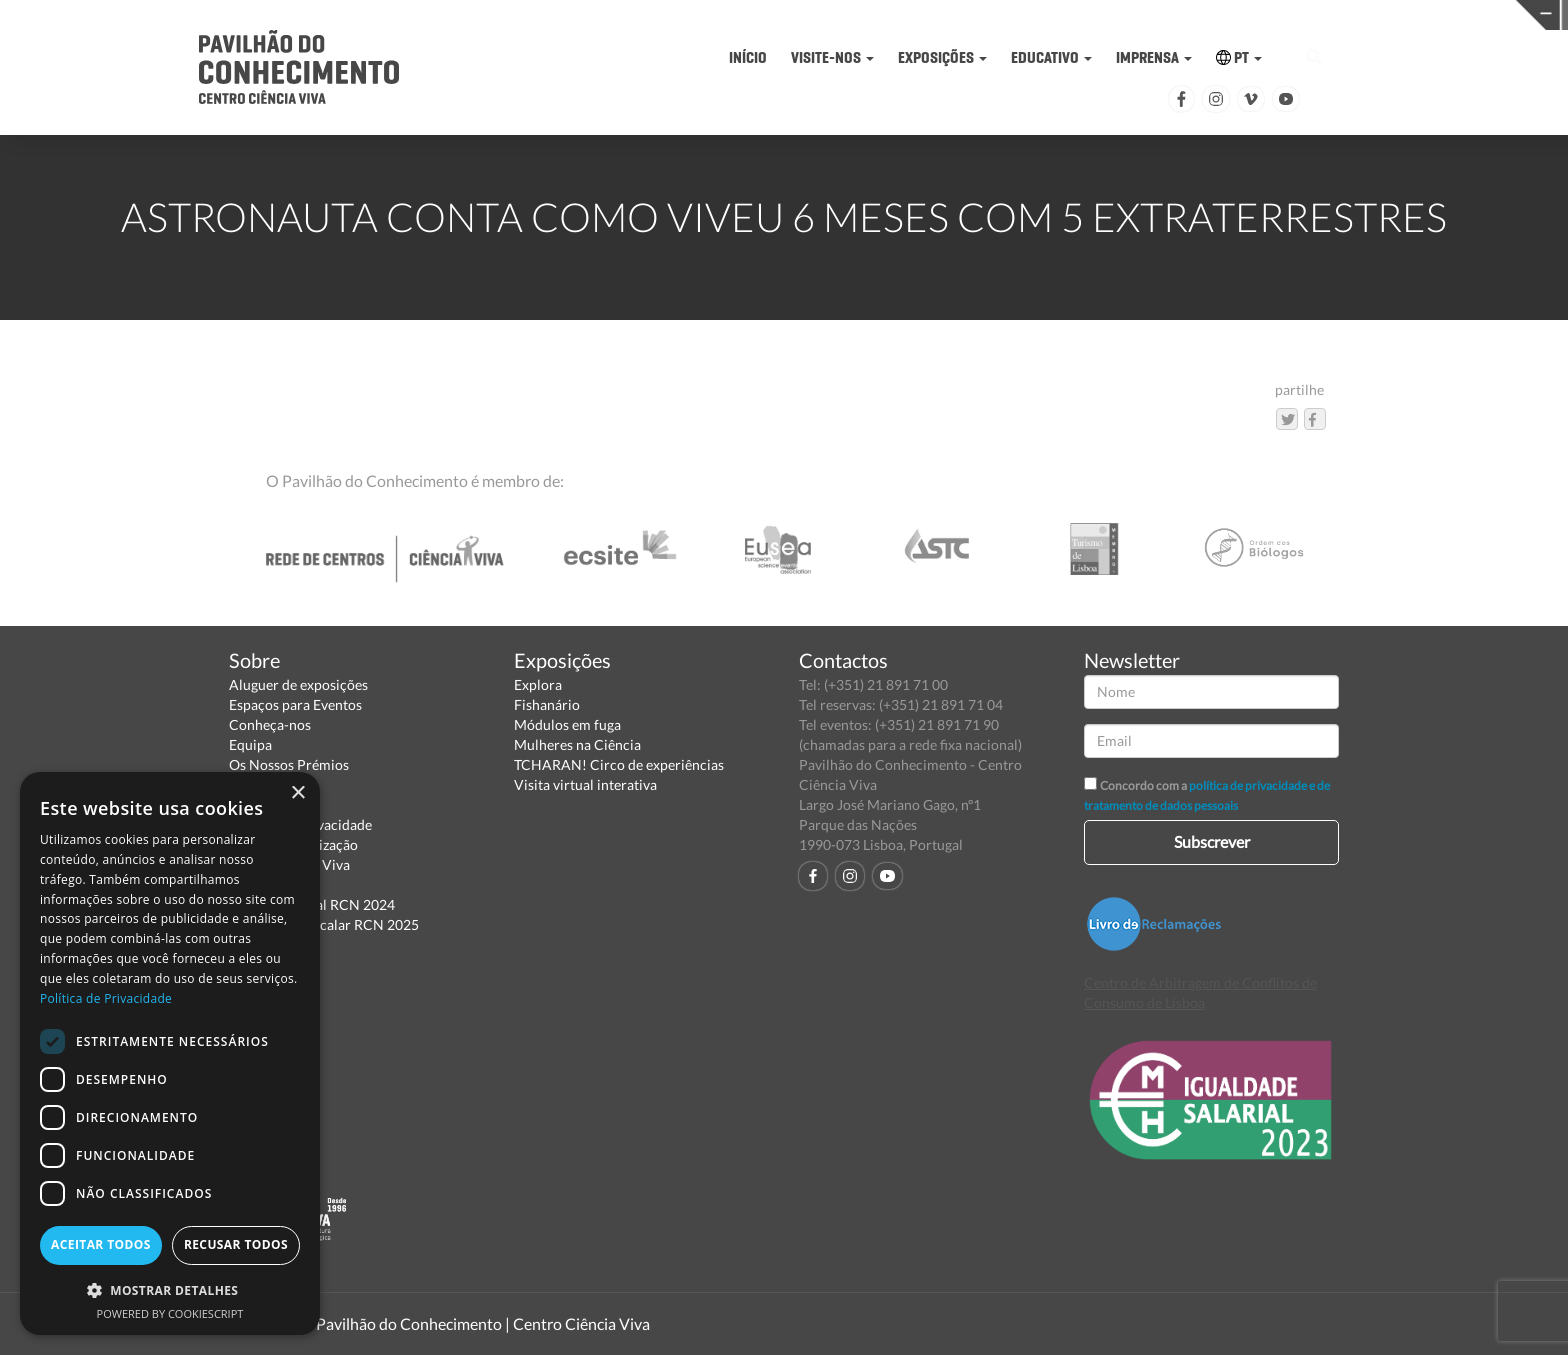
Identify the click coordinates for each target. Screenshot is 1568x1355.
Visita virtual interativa (585, 784)
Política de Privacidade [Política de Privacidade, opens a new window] (106, 998)
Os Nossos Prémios (289, 764)
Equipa (250, 744)
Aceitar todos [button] (101, 1244)
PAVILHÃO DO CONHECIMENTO (731, 15)
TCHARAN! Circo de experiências (619, 764)
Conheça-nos (270, 724)
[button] (170, 1289)
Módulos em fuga (567, 724)
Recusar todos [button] (236, 1244)
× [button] (297, 793)
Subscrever (1212, 841)
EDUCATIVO (1051, 57)
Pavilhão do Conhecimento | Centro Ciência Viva (483, 1323)
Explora (538, 684)
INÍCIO (748, 57)
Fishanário (547, 704)
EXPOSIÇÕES (942, 57)
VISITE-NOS (832, 57)
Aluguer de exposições (298, 684)
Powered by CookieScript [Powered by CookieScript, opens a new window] (170, 1313)
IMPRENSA (1154, 57)
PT (1239, 57)
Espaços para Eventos (295, 704)
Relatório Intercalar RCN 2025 (324, 924)
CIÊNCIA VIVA (1071, 13)
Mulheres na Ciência (577, 744)
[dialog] (170, 1053)
